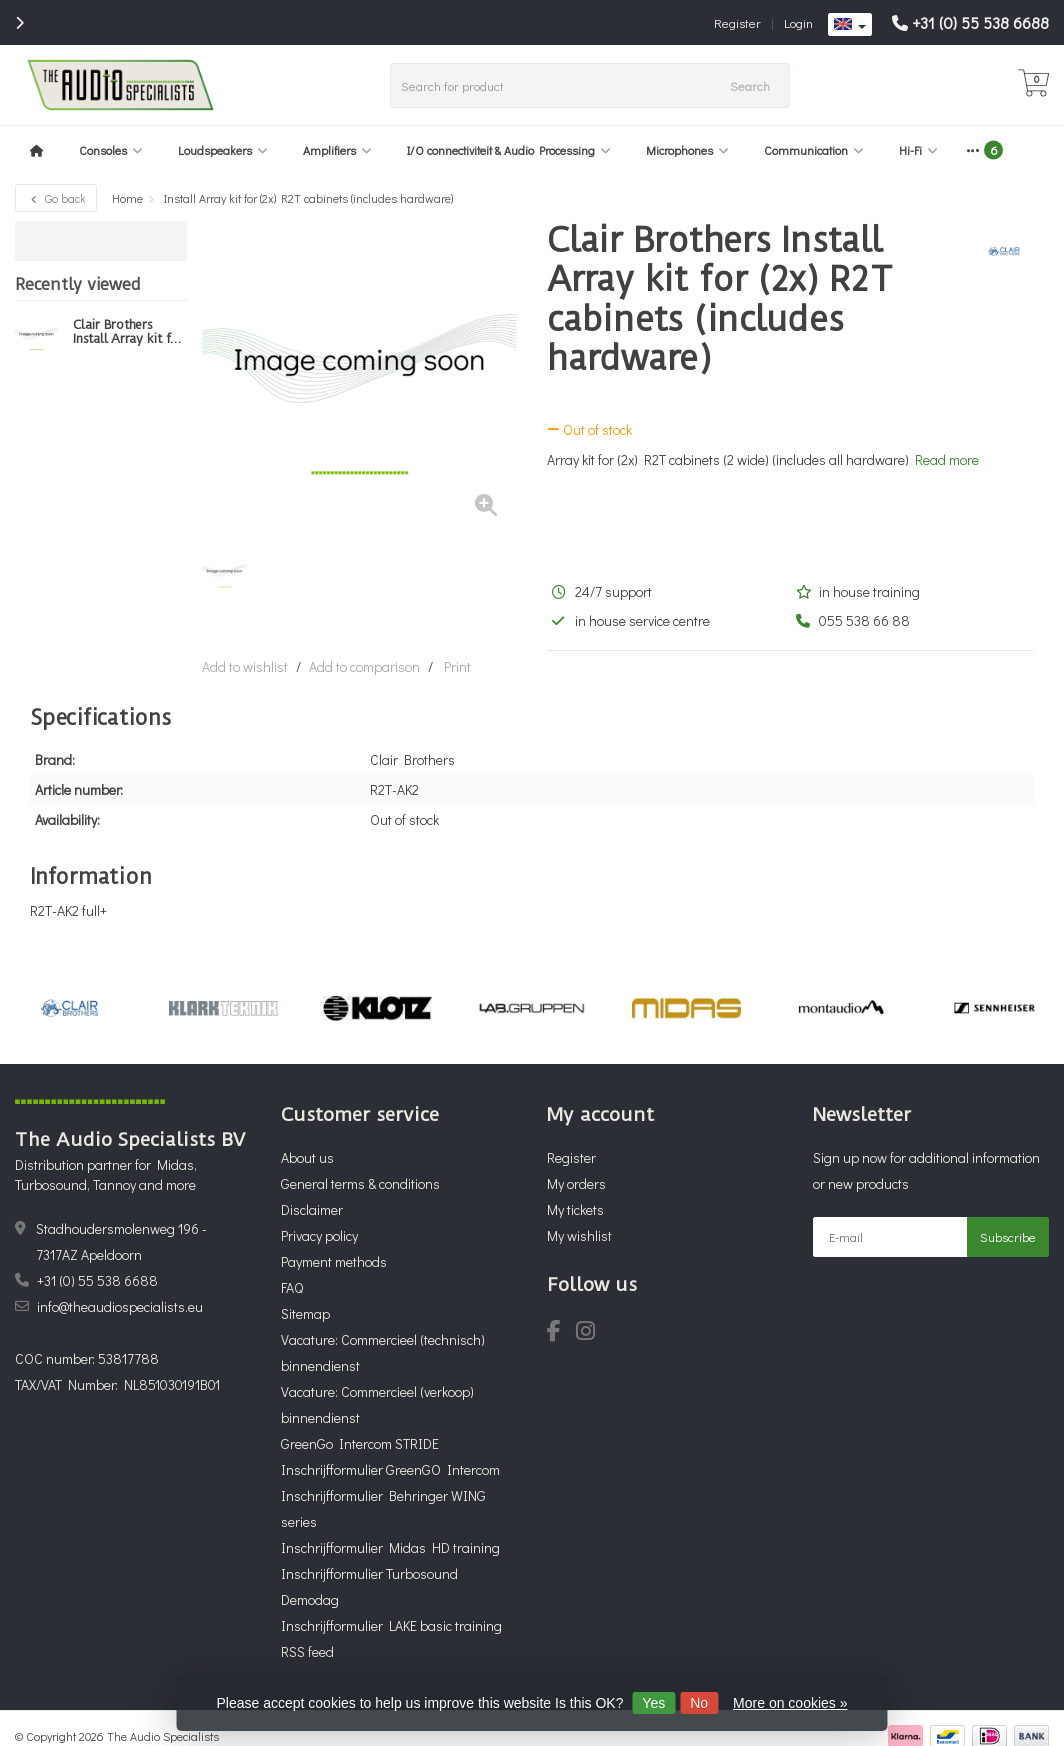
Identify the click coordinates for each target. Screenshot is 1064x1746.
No (699, 1703)
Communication (814, 150)
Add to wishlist (245, 666)
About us (307, 1157)
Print (457, 666)
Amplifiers (337, 150)
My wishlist (579, 1235)
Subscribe (1008, 1236)
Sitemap (305, 1313)
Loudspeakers (223, 150)
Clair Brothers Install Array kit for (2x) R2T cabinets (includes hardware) (129, 332)
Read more (947, 459)
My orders (576, 1183)
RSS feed (307, 1651)
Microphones (687, 150)
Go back (56, 198)
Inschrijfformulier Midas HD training (390, 1547)
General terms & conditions (360, 1183)
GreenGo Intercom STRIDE (360, 1443)
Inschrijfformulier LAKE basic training (391, 1625)
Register (737, 22)
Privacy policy (319, 1235)
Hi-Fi (918, 150)
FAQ (292, 1287)
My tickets (575, 1209)
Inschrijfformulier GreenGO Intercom (390, 1469)
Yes (653, 1703)
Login (798, 22)
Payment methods (334, 1261)
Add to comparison (364, 666)
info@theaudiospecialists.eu (120, 1306)
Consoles (111, 150)
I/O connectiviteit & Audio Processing (509, 150)
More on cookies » (790, 1703)
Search (750, 85)
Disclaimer (312, 1209)
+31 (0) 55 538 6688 (980, 22)
